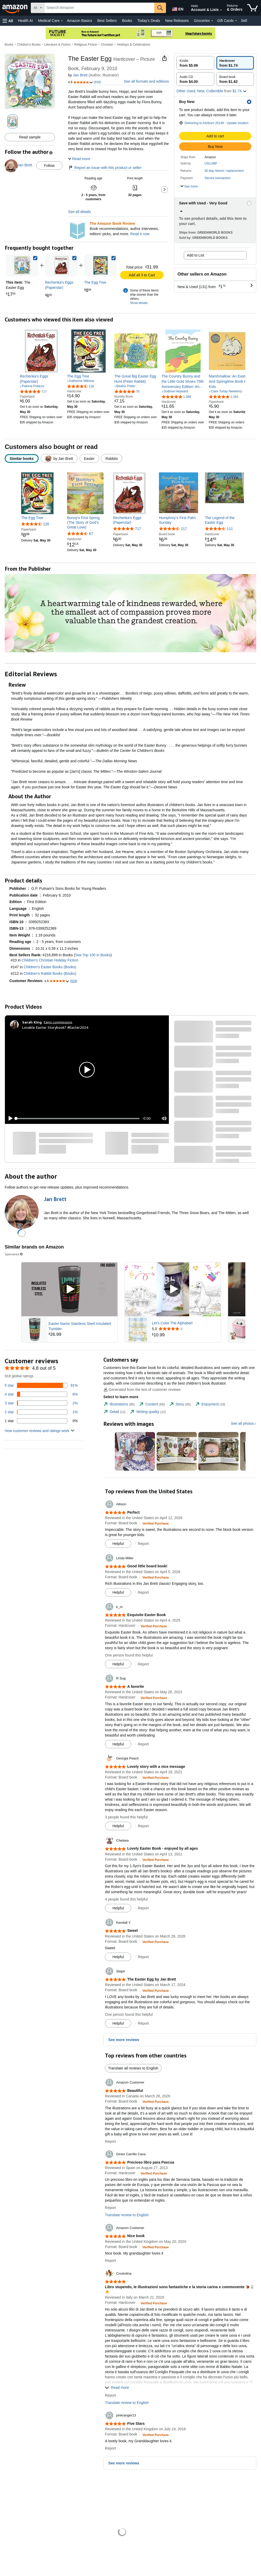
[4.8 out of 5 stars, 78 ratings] (126, 391)
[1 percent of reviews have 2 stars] (41, 1412)
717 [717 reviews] (138, 529)
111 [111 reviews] (230, 529)
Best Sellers (107, 21)
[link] (61, 265)
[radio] (195, 62)
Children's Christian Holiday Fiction (50, 960)
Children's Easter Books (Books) (50, 967)
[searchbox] (99, 8)
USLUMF (210, 163)
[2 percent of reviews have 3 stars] (41, 1403)
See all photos (242, 1423)
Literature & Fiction (57, 44)
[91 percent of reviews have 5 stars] (41, 1385)
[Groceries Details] (212, 20)
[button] (7, 21)
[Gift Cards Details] (236, 20)
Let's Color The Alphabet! (172, 1323)
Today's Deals (148, 21)
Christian (107, 44)
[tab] (119, 1404)
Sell (244, 21)
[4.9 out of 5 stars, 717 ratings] (33, 391)
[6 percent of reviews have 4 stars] (41, 1394)
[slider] (78, 1118)
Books (127, 21)
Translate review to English (127, 2215)
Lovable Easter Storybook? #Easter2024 (55, 1027)
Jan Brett (80, 75)
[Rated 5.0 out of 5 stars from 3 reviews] (186, 1329)
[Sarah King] (32, 1022)
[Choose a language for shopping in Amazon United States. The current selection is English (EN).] (176, 8)
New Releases (177, 21)
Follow (49, 165)
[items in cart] (252, 7)
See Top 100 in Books (92, 955)
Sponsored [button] (14, 1254)
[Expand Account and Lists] (221, 10)
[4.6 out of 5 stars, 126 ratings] (80, 386)
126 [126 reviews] (46, 524)
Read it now (140, 234)
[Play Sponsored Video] (69, 1289)
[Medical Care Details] (62, 20)
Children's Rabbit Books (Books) (50, 973)
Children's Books (29, 44)
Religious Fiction (85, 44)
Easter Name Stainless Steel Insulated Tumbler (80, 1326)
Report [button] (143, 1544)
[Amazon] (15, 7)
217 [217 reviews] (184, 529)
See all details (79, 212)
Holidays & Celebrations (133, 44)
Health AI (25, 21)
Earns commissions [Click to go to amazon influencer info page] (58, 1022)
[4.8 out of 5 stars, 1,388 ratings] (176, 396)
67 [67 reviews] (91, 534)
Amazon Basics (79, 21)
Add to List (195, 255)
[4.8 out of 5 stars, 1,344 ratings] (223, 396)
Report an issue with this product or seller (104, 168)
